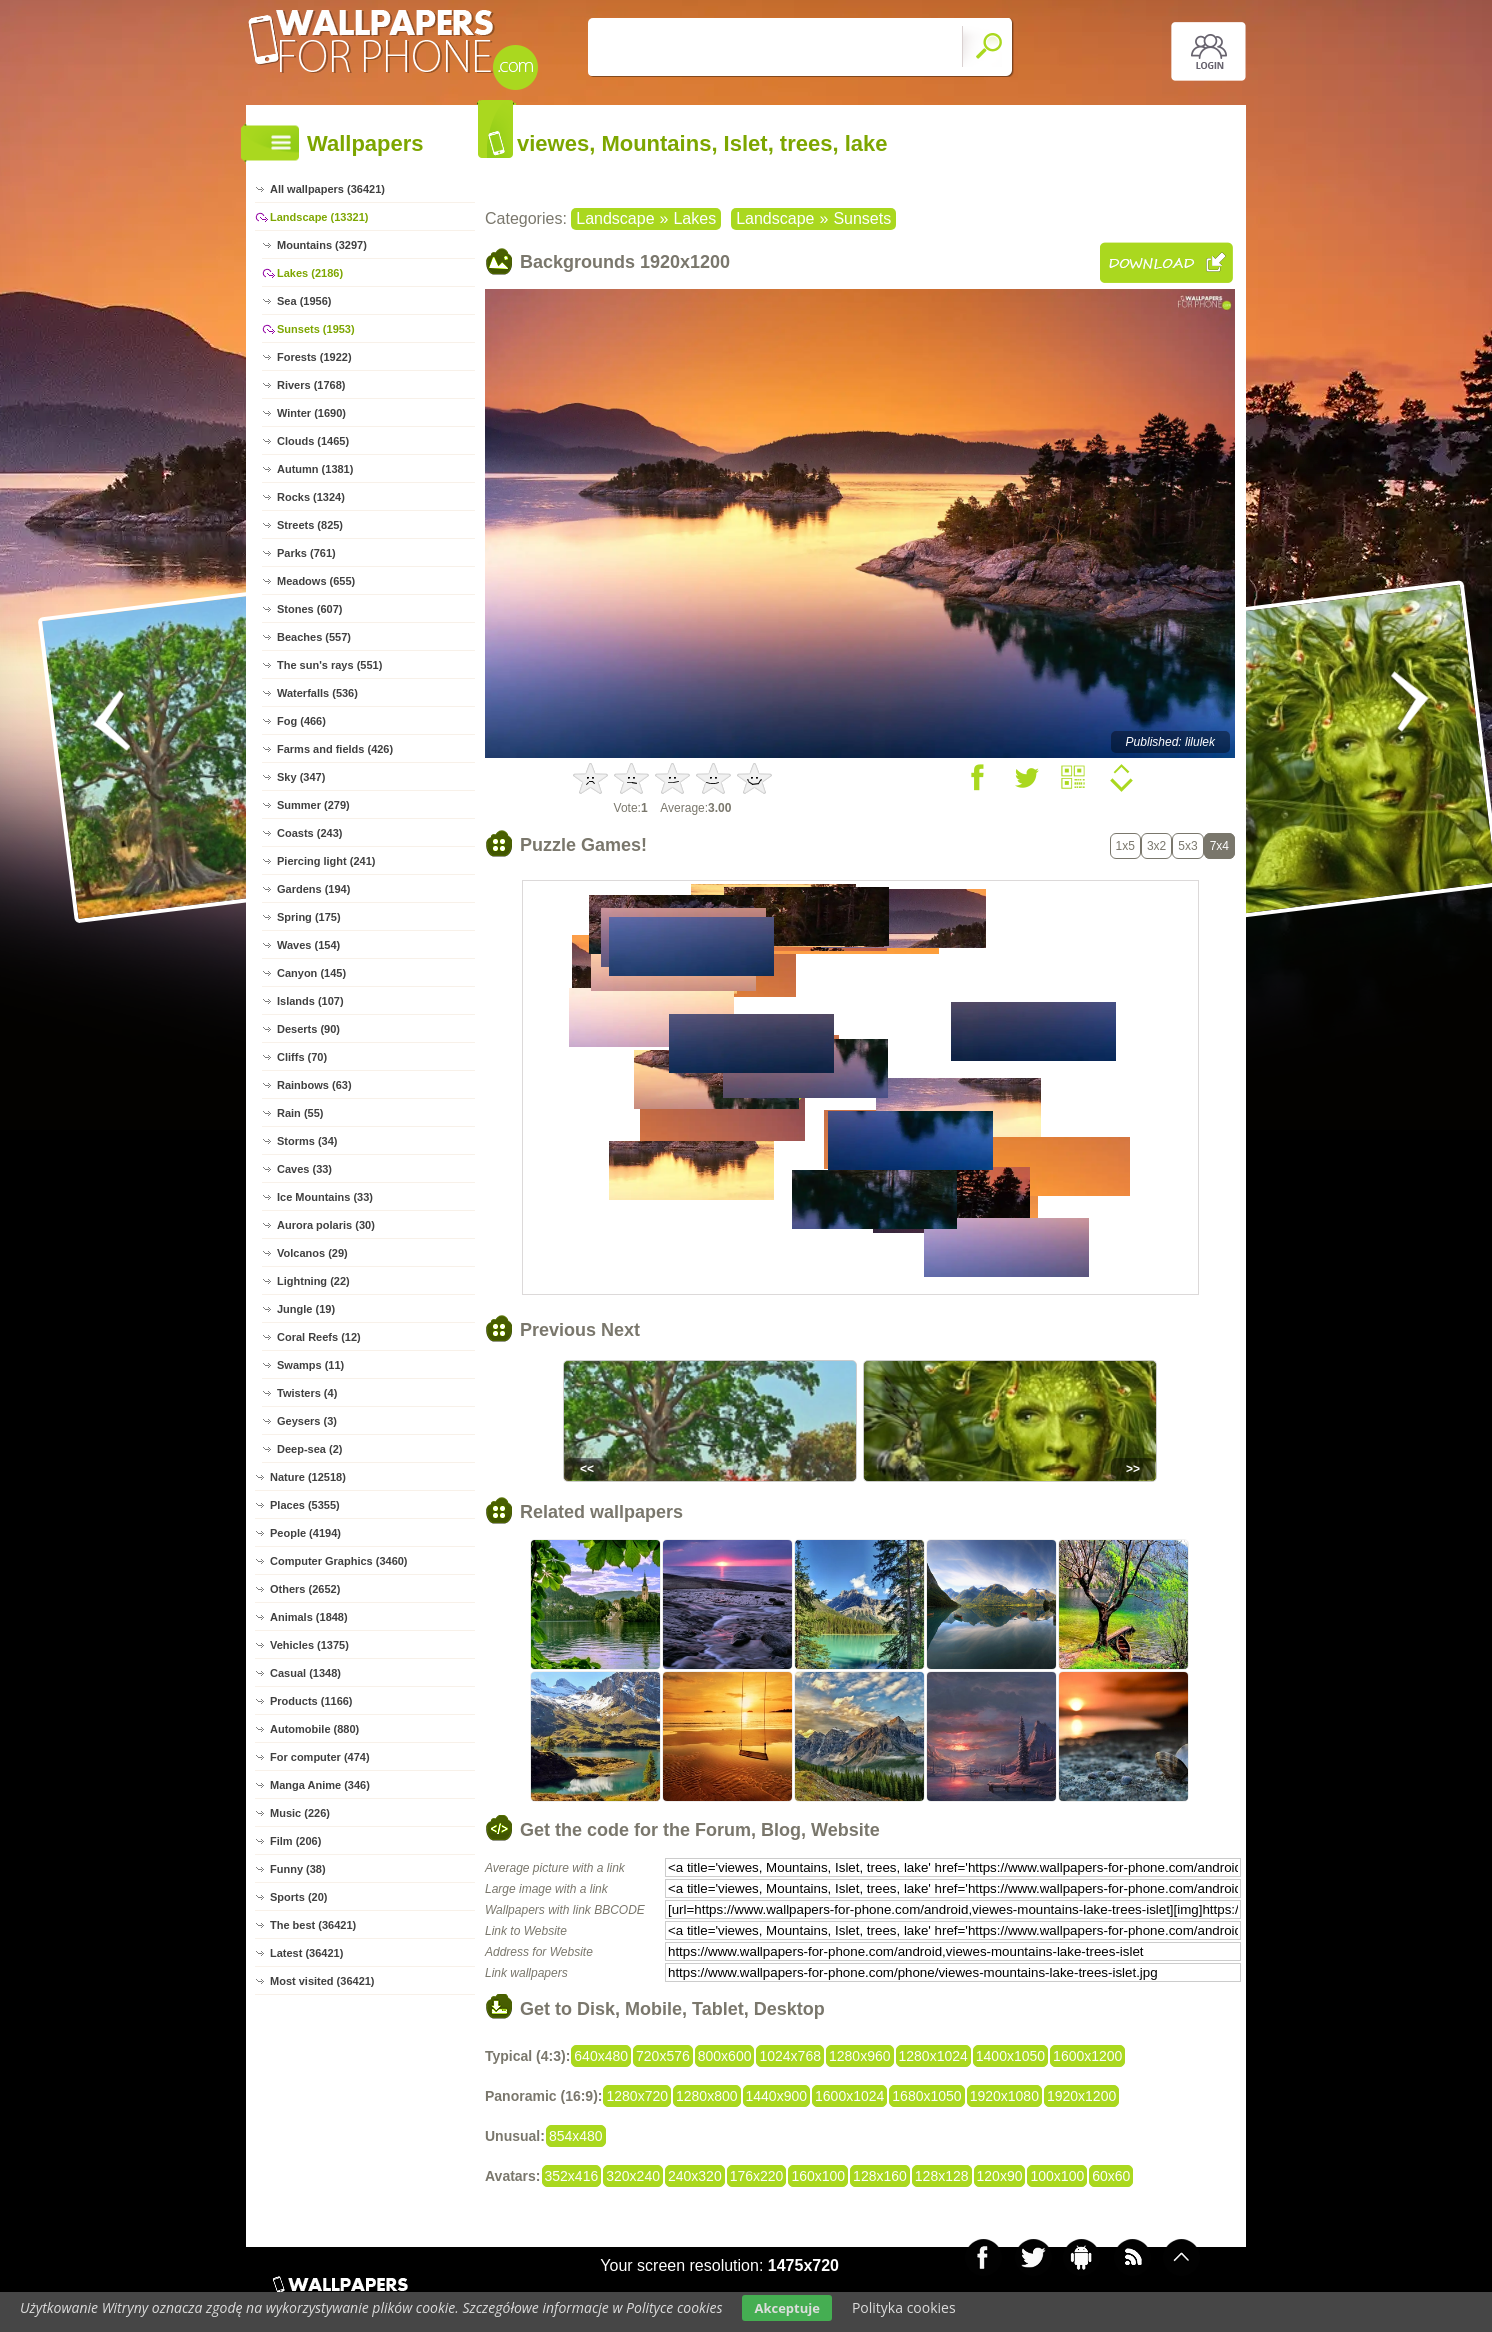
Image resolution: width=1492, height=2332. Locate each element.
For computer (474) (320, 1757)
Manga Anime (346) (320, 1785)
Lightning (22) (313, 1281)
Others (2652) (305, 1589)
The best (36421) (313, 1925)
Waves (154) (308, 945)
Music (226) (300, 1813)
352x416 (572, 2176)
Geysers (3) (307, 1421)
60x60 (1111, 2176)
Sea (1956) (304, 301)
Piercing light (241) (326, 861)
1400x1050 (1010, 2056)
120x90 (1000, 2176)
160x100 (818, 2176)
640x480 (601, 2056)
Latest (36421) (306, 1953)
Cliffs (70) (302, 1057)
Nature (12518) (308, 1477)
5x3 (1187, 846)
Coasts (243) (309, 833)
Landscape (615, 218)
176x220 (757, 2176)
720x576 (663, 2056)
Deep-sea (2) (309, 1449)
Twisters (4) (307, 1393)
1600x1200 (1087, 2056)
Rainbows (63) (314, 1085)
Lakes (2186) (310, 273)
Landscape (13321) (319, 217)
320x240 (633, 2176)
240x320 (695, 2176)
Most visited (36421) (322, 1981)
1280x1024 (933, 2056)
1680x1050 (926, 2096)
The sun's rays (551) (329, 665)
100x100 (1057, 2176)
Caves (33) (304, 1169)
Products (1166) (311, 1701)
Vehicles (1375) (309, 1645)
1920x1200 (1081, 2096)
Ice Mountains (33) (325, 1197)
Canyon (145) (311, 973)
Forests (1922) (314, 357)
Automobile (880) (314, 1729)
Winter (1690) (311, 413)
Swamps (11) (310, 1365)
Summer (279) (313, 805)
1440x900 (777, 2096)
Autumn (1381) (315, 469)
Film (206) (295, 1841)
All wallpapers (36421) (327, 189)
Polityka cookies (904, 2307)
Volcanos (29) (312, 1253)
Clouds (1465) (313, 441)
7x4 (1219, 846)
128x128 (942, 2176)
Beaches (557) (314, 637)
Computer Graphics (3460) (339, 1561)
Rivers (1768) (311, 385)
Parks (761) (306, 553)
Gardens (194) (313, 889)
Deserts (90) (308, 1029)
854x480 (576, 2136)
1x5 (1125, 846)
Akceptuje (786, 2308)
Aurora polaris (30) (326, 1225)
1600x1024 (849, 2096)
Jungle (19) (306, 1309)
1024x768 (790, 2056)
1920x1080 (1004, 2096)
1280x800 (707, 2096)
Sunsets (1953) (316, 329)
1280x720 (637, 2096)
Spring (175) (309, 917)
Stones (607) (309, 609)
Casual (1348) (305, 1673)
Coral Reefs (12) (319, 1337)
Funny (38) (298, 1869)
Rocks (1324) (311, 497)
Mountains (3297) (322, 245)
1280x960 (860, 2056)
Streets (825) (310, 525)
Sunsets (862, 218)
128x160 (880, 2176)
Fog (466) (301, 721)
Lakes (694, 218)
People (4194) (305, 1533)
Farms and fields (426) (335, 749)
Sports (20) (298, 1897)
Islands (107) (310, 1001)
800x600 (725, 2056)
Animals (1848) (309, 1617)
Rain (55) (300, 1113)
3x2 (1156, 846)
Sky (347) (301, 777)
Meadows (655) (316, 581)
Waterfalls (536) (317, 693)
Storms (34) (307, 1141)
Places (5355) (305, 1505)
